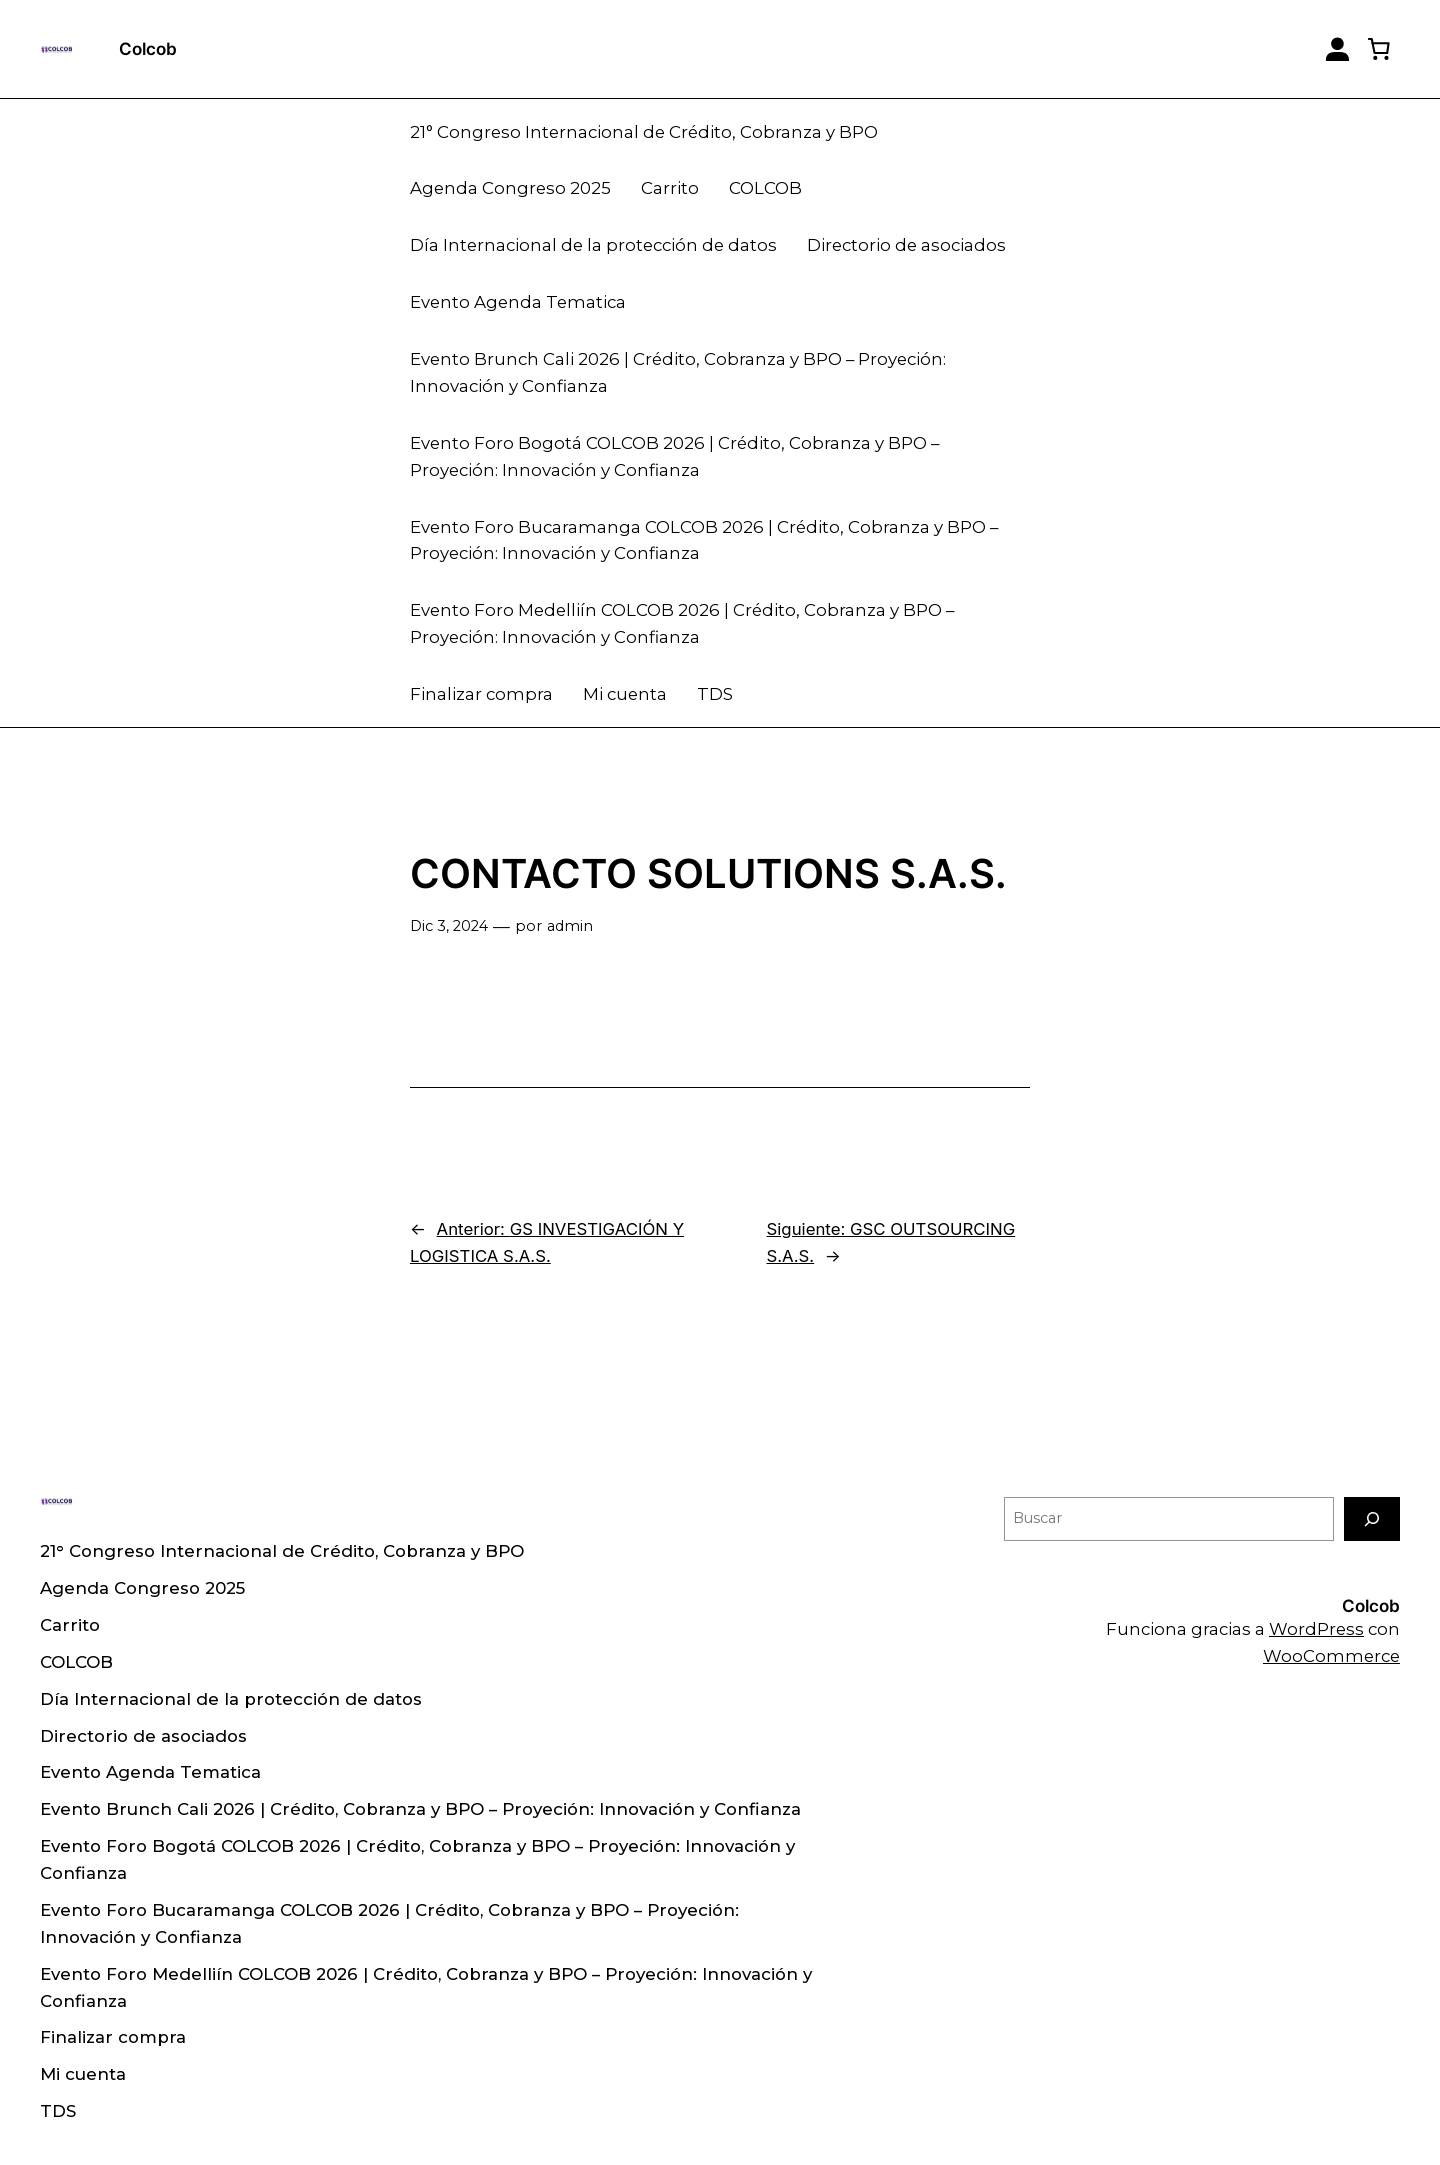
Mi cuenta (625, 694)
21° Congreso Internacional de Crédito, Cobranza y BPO (644, 132)
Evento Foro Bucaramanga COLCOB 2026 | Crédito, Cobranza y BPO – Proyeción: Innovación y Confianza (704, 540)
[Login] (1337, 49)
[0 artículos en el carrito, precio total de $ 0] (1379, 49)
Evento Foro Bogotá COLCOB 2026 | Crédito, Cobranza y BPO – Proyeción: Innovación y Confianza (674, 456)
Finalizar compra (481, 694)
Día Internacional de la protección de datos (593, 245)
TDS (715, 694)
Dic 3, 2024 (449, 926)
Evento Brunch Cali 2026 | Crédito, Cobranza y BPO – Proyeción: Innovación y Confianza (678, 372)
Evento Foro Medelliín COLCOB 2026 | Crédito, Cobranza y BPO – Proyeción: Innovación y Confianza (682, 623)
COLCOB (765, 188)
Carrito (670, 188)
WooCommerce (1331, 1656)
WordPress (1316, 1629)
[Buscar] (1372, 1518)
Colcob (148, 49)
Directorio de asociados (906, 245)
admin (570, 926)
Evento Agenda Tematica (518, 302)
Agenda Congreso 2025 (510, 188)
